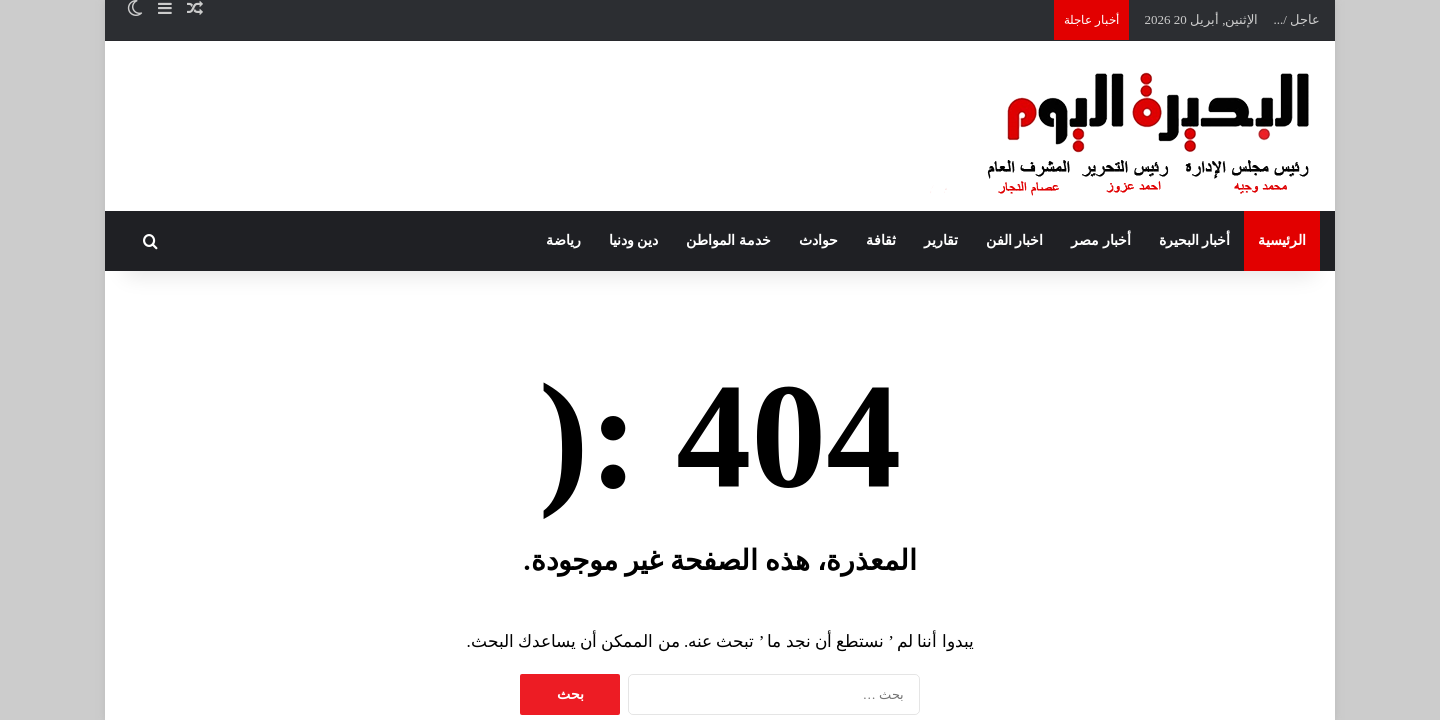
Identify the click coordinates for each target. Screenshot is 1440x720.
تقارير (941, 240)
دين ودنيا (634, 240)
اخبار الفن (1015, 240)
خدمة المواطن (728, 240)
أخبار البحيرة (1195, 240)
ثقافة (881, 240)
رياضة (563, 240)
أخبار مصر (1101, 240)
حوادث (818, 240)
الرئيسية (1282, 240)
